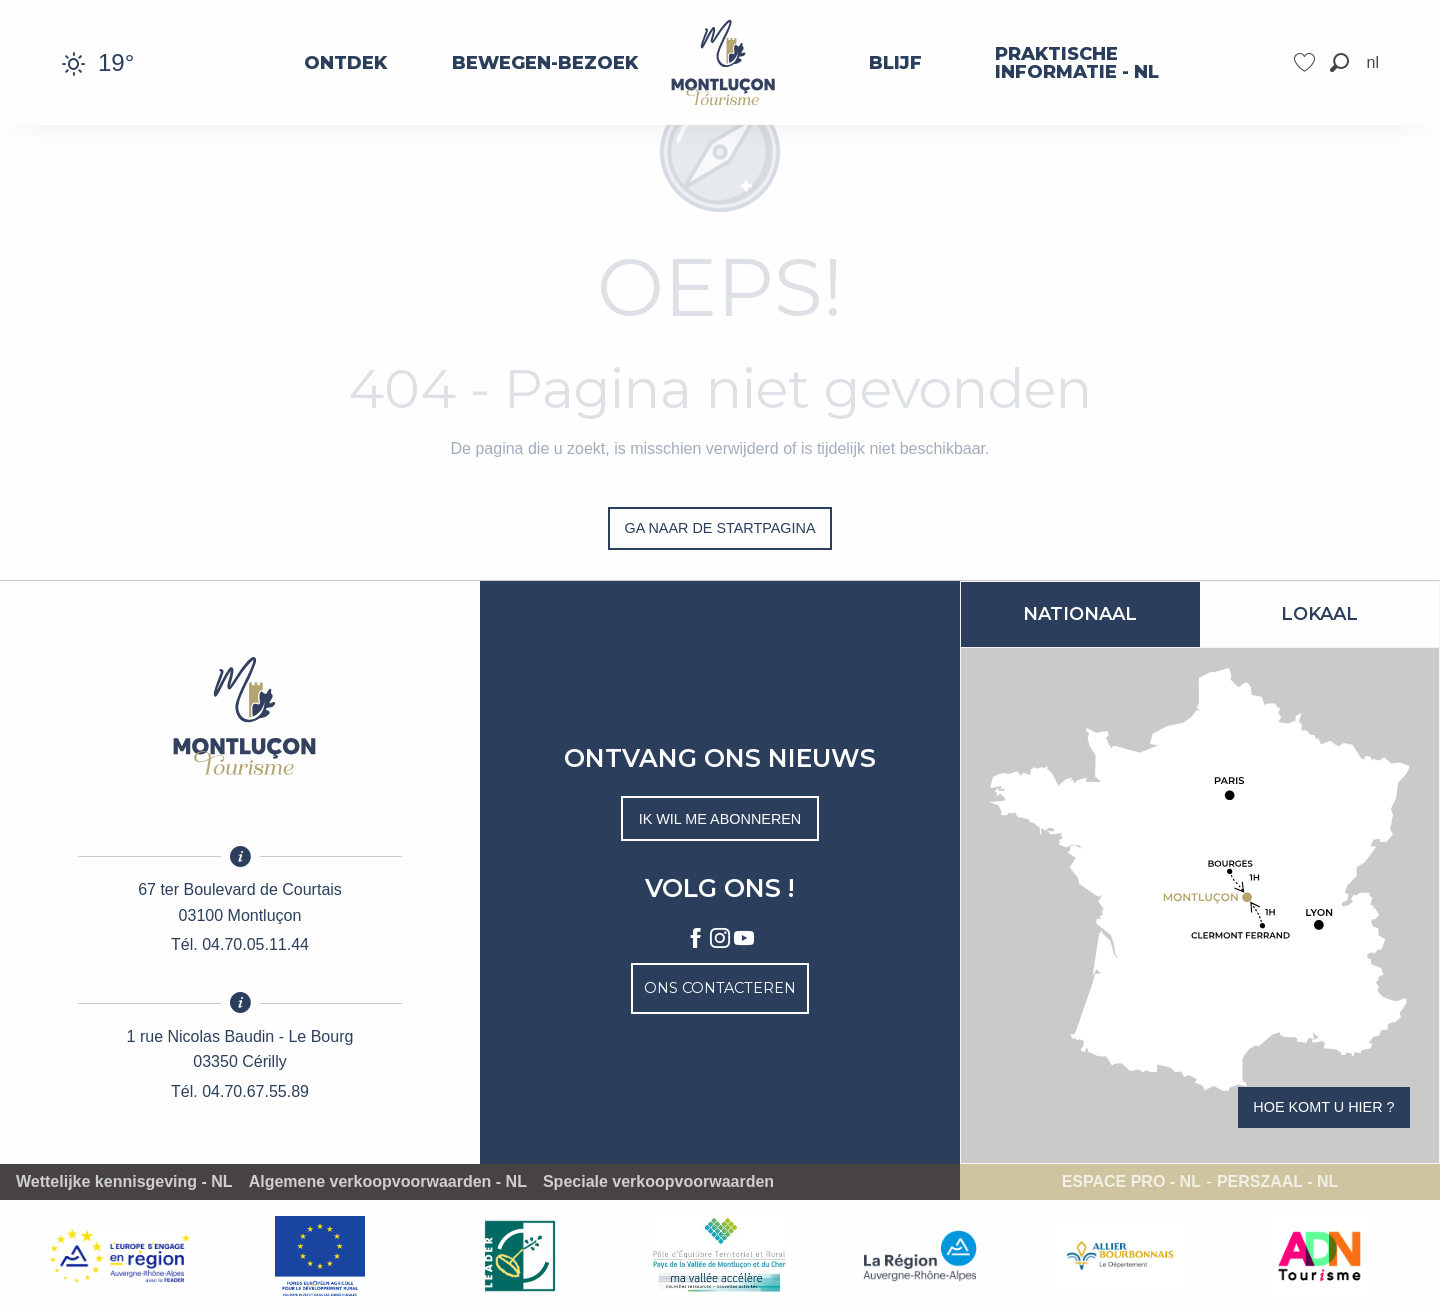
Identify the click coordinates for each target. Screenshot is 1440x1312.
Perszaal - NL (1277, 1182)
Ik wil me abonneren (720, 819)
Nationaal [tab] (1080, 614)
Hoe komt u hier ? (1323, 1107)
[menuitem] (345, 63)
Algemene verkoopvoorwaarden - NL (388, 1182)
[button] (1339, 62)
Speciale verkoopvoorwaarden (658, 1182)
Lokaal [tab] (1319, 614)
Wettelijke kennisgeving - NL (124, 1182)
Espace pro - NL (1131, 1182)
